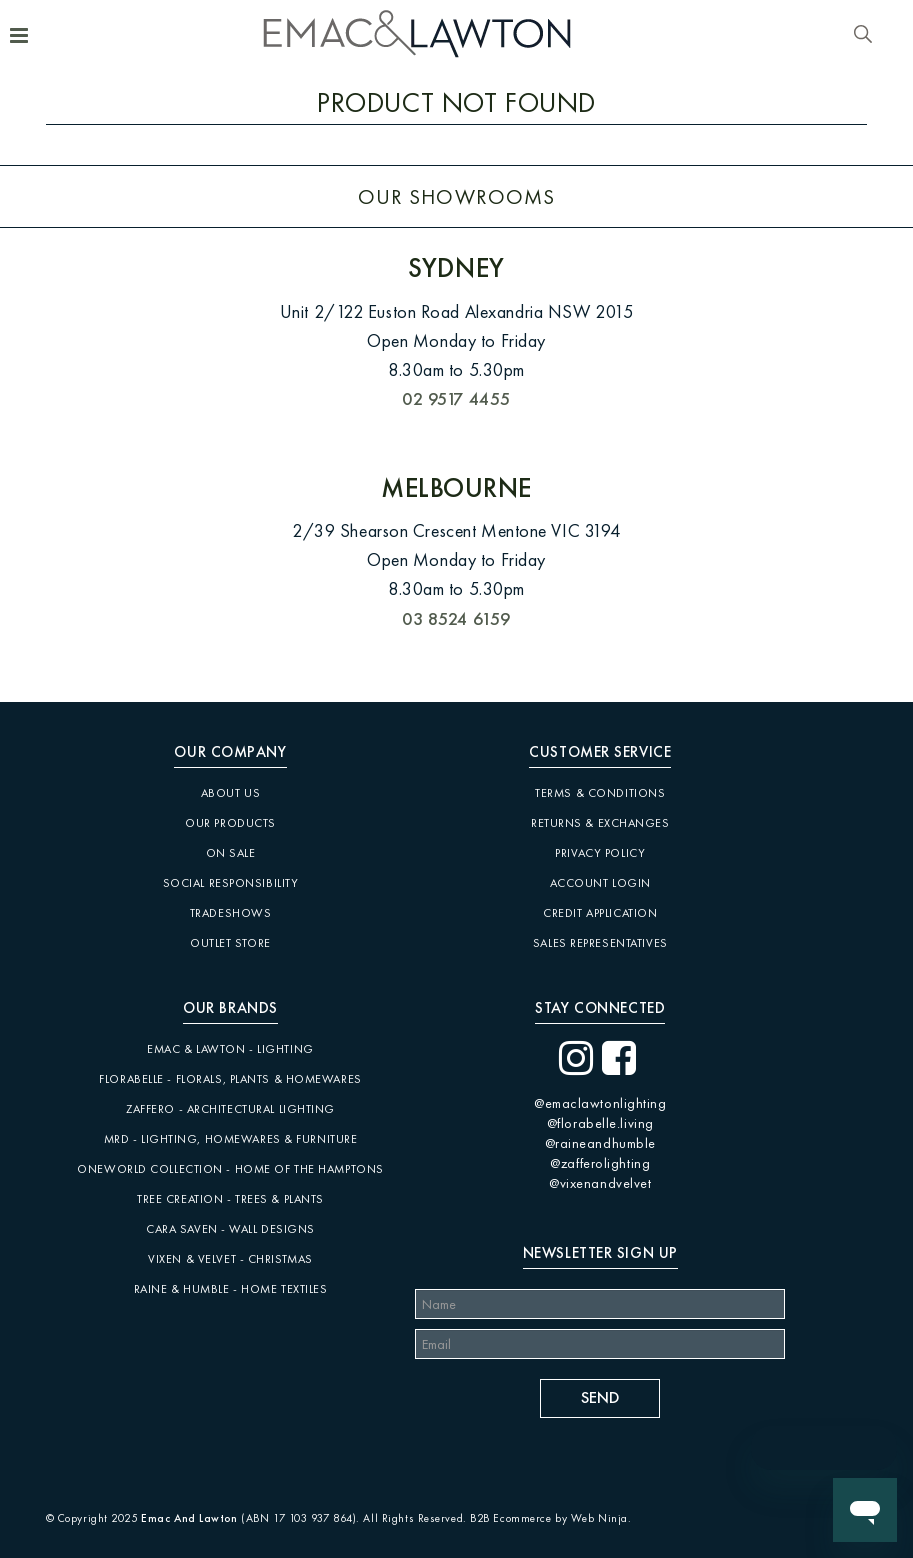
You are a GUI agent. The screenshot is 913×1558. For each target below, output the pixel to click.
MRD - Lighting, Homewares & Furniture (231, 1139)
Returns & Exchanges (600, 823)
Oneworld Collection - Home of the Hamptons (230, 1169)
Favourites (839, 35)
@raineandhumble (600, 1143)
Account (814, 35)
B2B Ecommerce (510, 1518)
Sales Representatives (600, 943)
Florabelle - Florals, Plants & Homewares (230, 1079)
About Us (230, 793)
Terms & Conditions (600, 793)
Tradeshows (231, 913)
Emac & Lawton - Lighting (230, 1049)
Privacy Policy (600, 853)
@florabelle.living (600, 1123)
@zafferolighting (600, 1163)
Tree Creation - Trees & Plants (230, 1199)
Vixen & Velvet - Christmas (230, 1259)
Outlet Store (230, 943)
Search (863, 35)
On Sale (231, 853)
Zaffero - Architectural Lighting (230, 1109)
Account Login (600, 883)
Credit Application (600, 913)
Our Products (230, 823)
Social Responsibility (231, 883)
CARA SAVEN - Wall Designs (230, 1229)
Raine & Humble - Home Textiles (231, 1289)
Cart (891, 37)
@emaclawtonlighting (600, 1103)
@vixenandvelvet (600, 1183)
